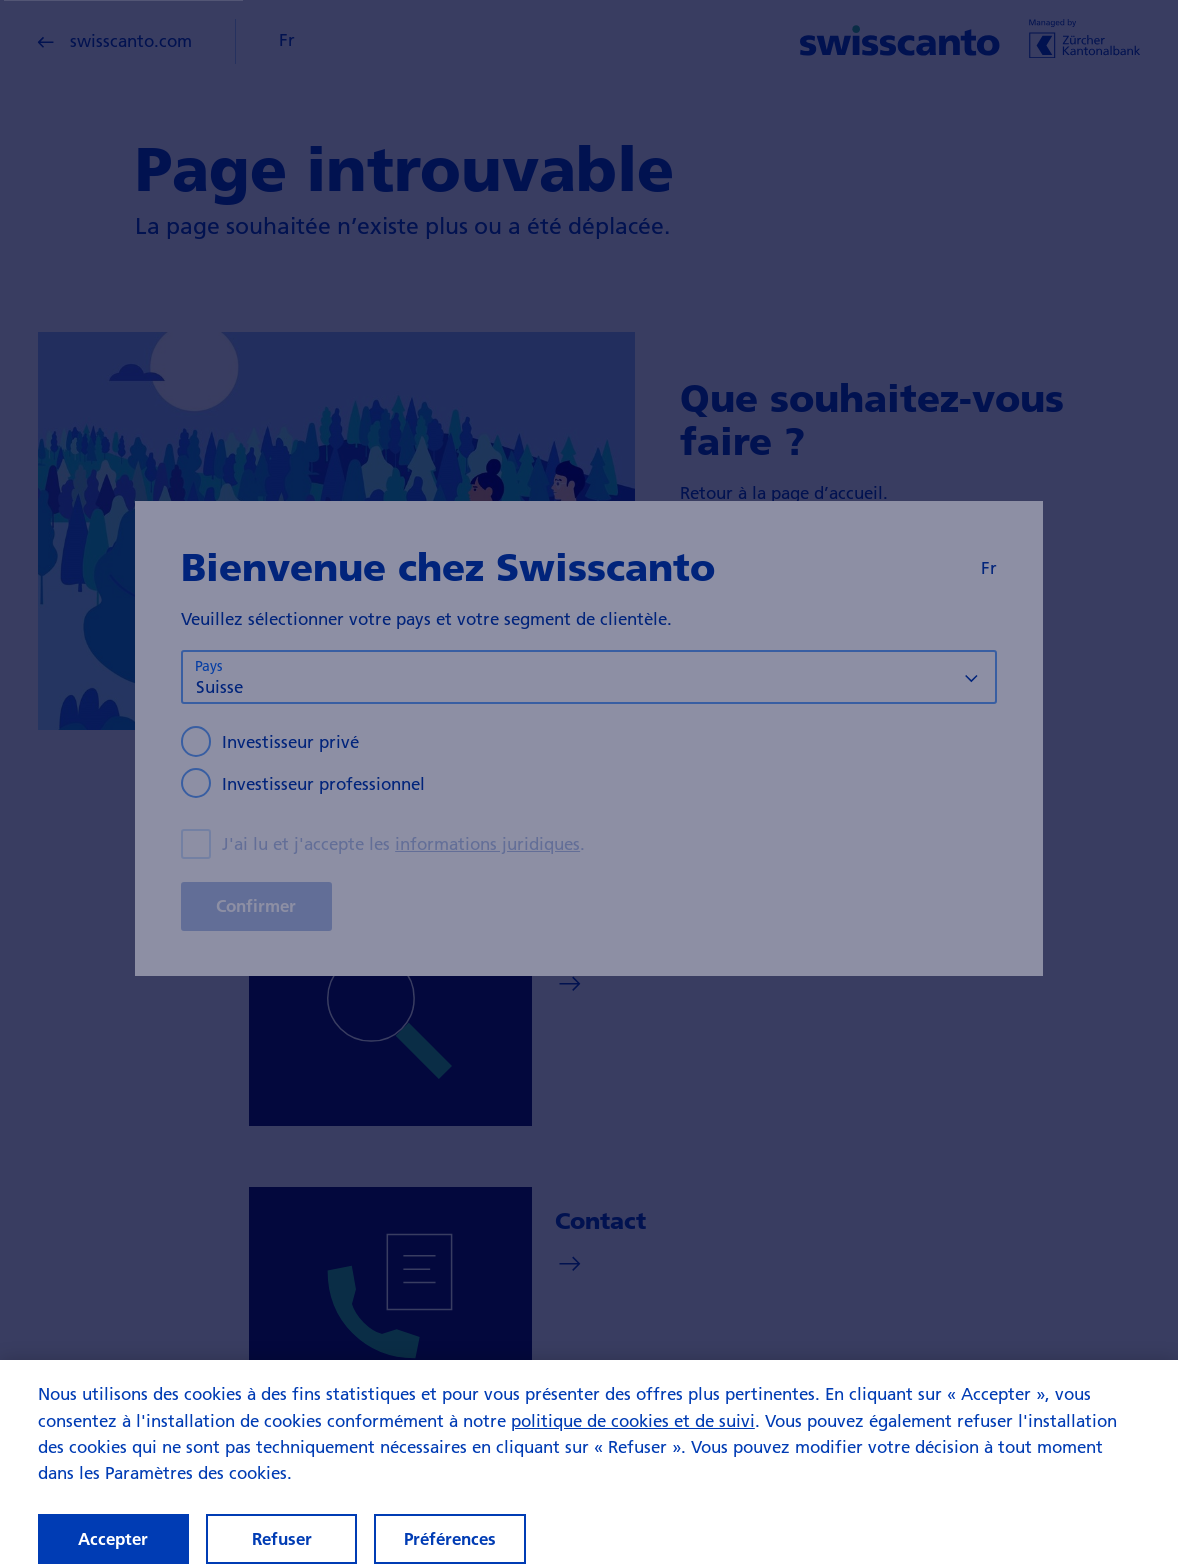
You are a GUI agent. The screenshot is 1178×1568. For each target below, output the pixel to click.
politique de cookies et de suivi (633, 1433)
